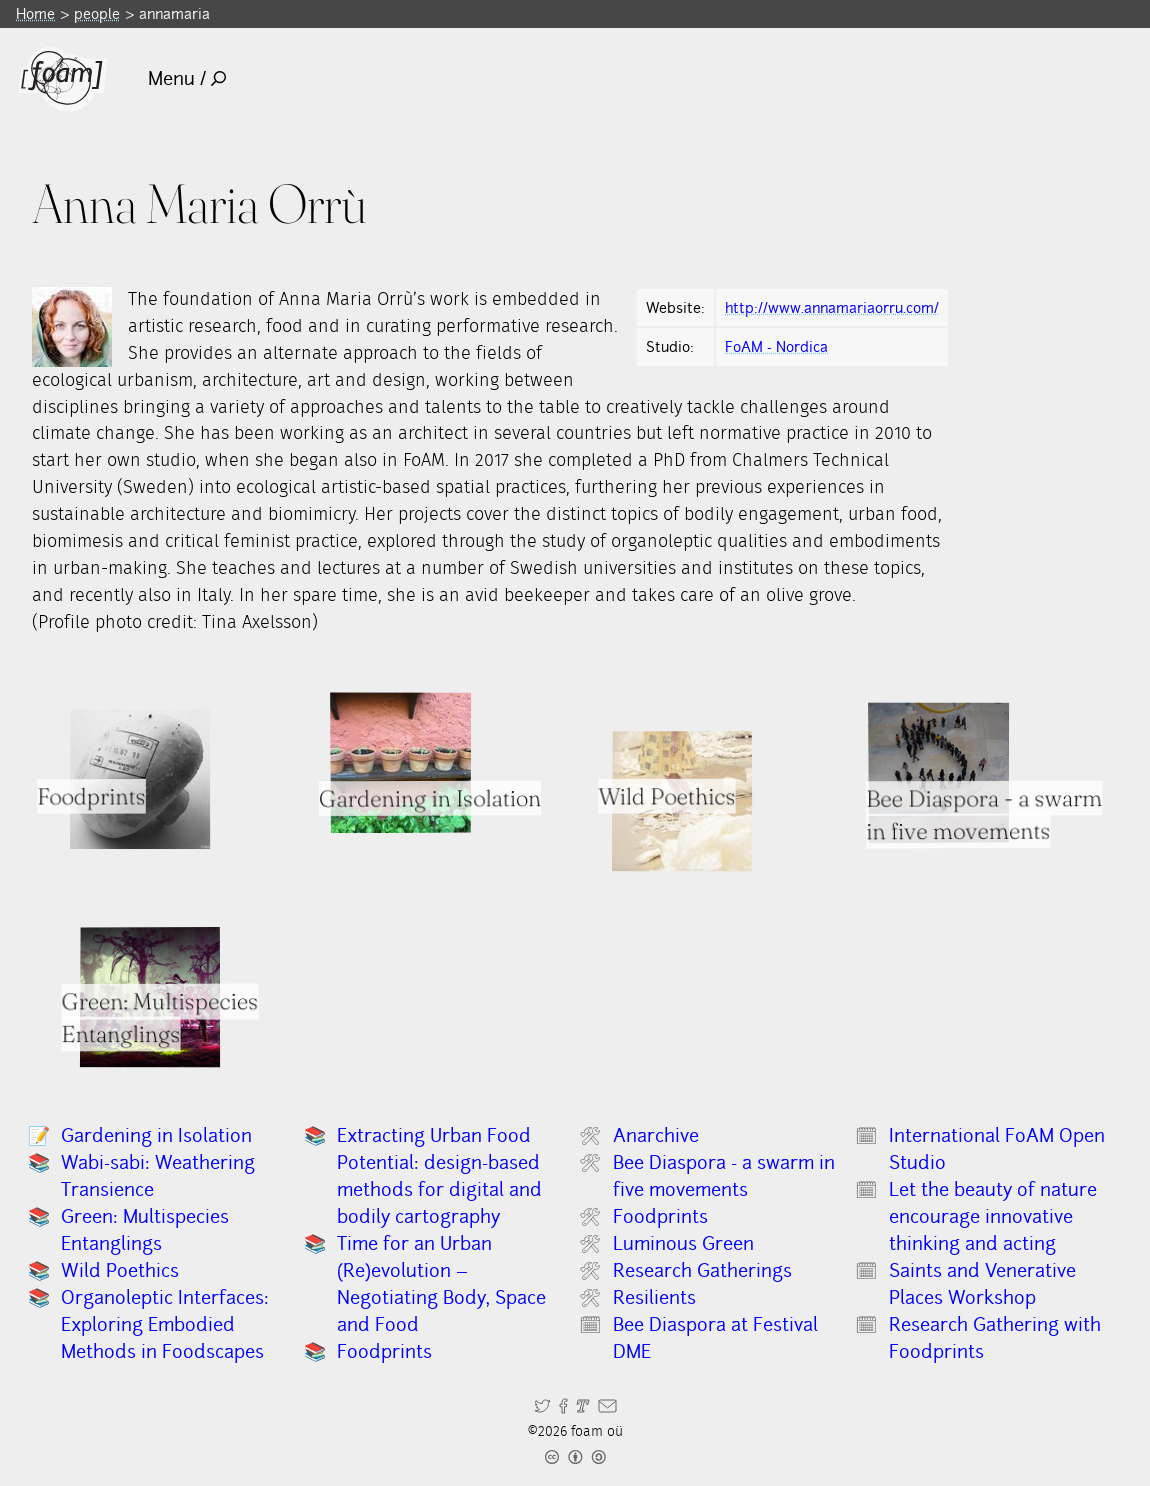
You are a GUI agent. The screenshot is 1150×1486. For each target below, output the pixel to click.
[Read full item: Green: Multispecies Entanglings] (150, 997)
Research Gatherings (702, 1270)
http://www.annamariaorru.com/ (832, 307)
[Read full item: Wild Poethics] (683, 801)
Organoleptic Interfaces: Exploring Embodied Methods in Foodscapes (165, 1324)
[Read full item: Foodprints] (140, 779)
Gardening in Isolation (156, 1135)
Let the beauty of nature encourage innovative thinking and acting (993, 1216)
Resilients (654, 1297)
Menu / (187, 78)
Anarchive (656, 1135)
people (97, 13)
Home (35, 13)
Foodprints (384, 1351)
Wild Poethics (120, 1270)
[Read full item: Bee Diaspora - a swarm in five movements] (938, 772)
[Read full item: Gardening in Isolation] (399, 762)
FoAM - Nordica (776, 346)
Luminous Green (683, 1243)
